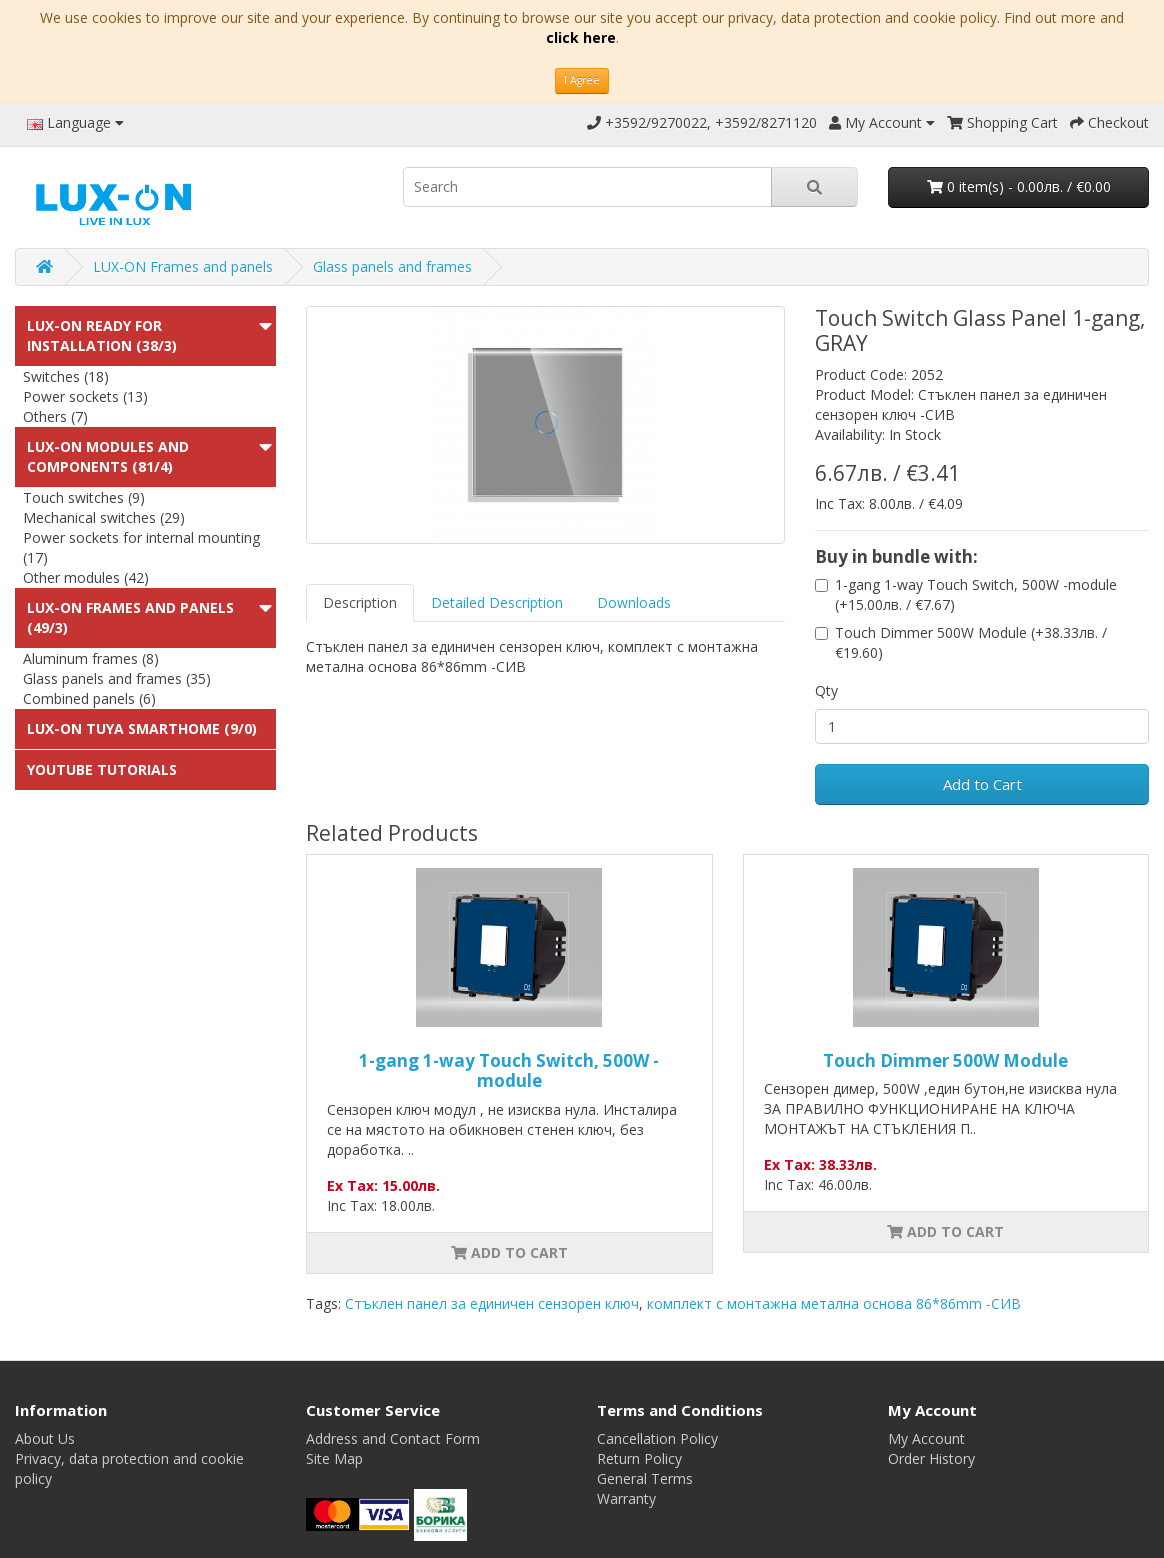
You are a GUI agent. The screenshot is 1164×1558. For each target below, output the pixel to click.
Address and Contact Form (393, 1438)
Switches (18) (66, 376)
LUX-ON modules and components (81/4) (108, 456)
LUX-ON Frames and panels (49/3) (130, 617)
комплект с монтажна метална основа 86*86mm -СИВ (834, 1303)
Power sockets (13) (85, 396)
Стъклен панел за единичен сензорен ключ (492, 1303)
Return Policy (639, 1458)
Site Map (334, 1458)
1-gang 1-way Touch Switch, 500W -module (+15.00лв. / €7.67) (976, 594)
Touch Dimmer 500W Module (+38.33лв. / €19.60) (971, 642)
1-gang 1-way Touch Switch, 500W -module (509, 1070)
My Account (926, 1438)
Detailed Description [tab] (497, 602)
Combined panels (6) (89, 698)
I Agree (582, 80)
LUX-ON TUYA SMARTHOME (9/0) (142, 728)
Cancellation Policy (657, 1438)
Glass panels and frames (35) (117, 678)
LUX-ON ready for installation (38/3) (102, 335)
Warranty (626, 1498)
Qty (826, 690)
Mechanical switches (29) (104, 517)
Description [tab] (360, 602)
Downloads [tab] (634, 602)
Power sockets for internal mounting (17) (141, 547)
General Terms (645, 1478)
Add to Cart (982, 784)
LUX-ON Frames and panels (183, 266)
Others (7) (55, 416)
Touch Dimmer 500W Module (945, 1060)
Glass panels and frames (392, 266)
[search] (587, 187)
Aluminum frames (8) (91, 658)
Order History (931, 1458)
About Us (45, 1438)
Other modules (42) (86, 577)
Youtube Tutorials (102, 769)
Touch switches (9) (84, 497)
